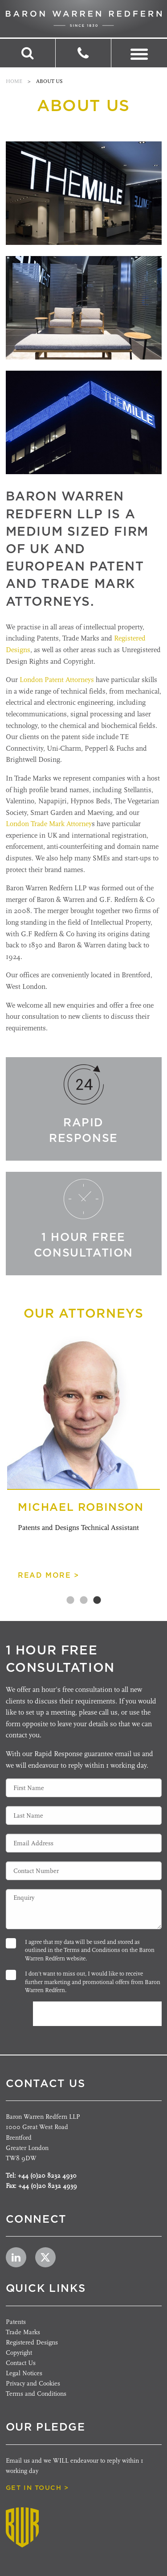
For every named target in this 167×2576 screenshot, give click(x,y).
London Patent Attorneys (57, 680)
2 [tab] (83, 1600)
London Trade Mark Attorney (49, 824)
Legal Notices (24, 2373)
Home (14, 81)
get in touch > (37, 2488)
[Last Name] (84, 1815)
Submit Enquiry (91, 2014)
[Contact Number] (84, 1870)
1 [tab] (70, 1600)
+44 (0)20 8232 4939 (47, 2186)
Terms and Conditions (92, 1950)
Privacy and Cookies (33, 2383)
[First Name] (84, 1787)
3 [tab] (97, 1600)
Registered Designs (32, 2342)
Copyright (19, 2353)
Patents (16, 2322)
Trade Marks (23, 2332)
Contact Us (21, 2363)
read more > (48, 1575)
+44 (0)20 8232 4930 (47, 2175)
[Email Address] (84, 1843)
